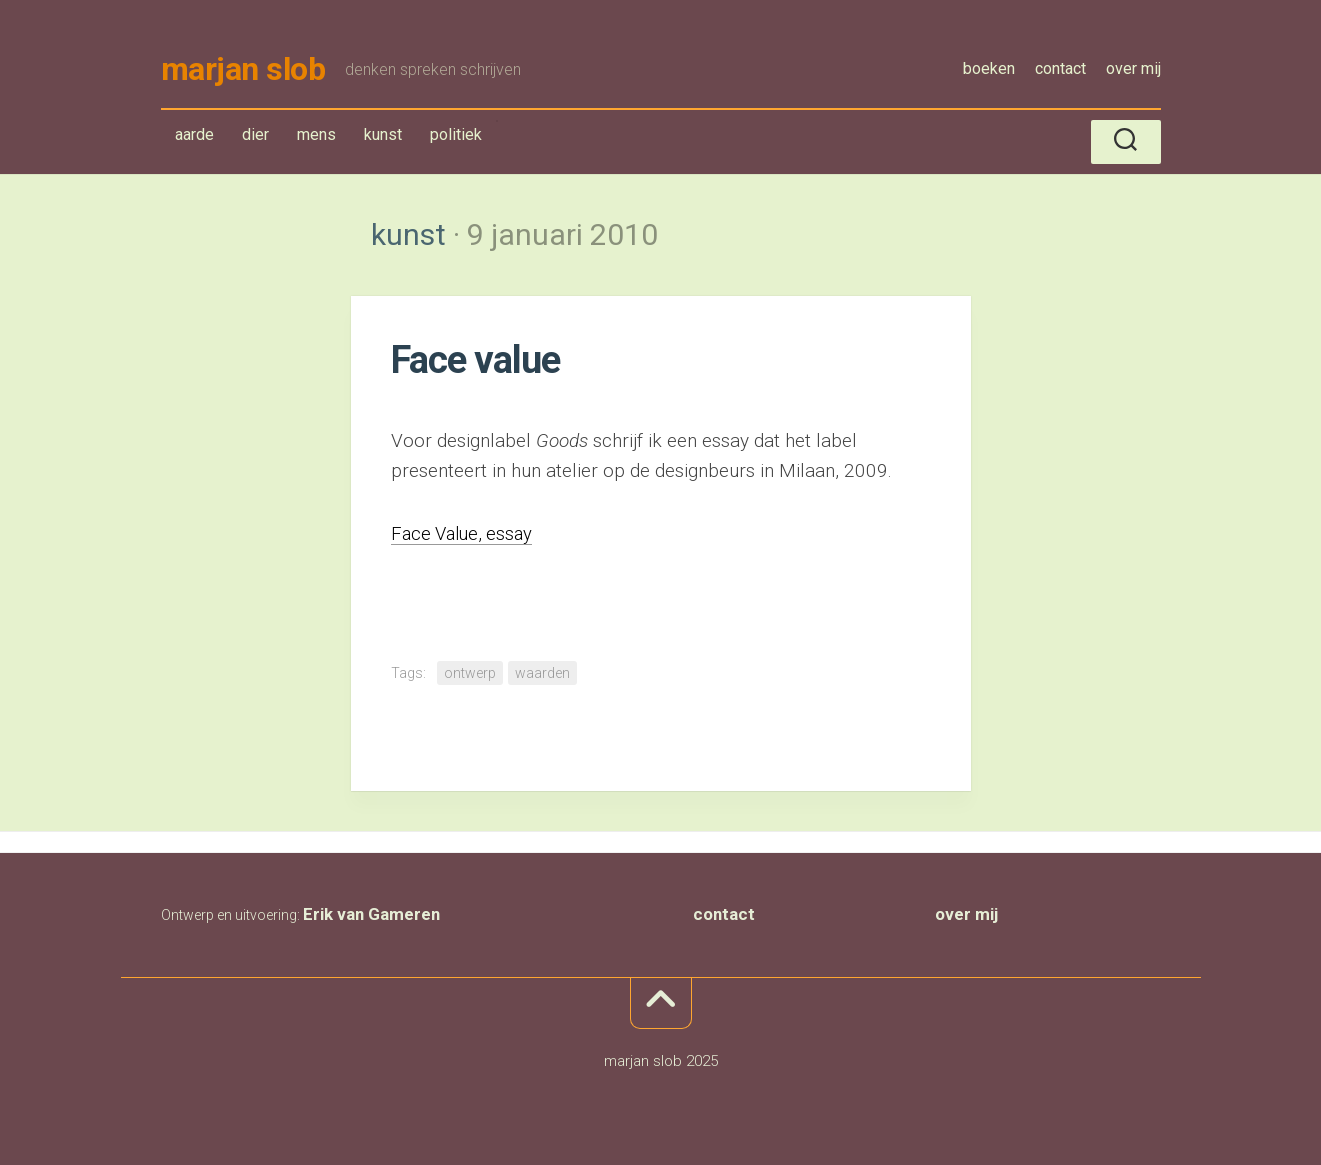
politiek (456, 136)
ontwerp (470, 675)
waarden (542, 675)
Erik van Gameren (371, 916)
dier (255, 136)
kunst (387, 140)
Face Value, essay (465, 534)
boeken (989, 68)
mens (316, 136)
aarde (194, 136)
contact (1060, 68)
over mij (1133, 68)
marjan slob (243, 70)
